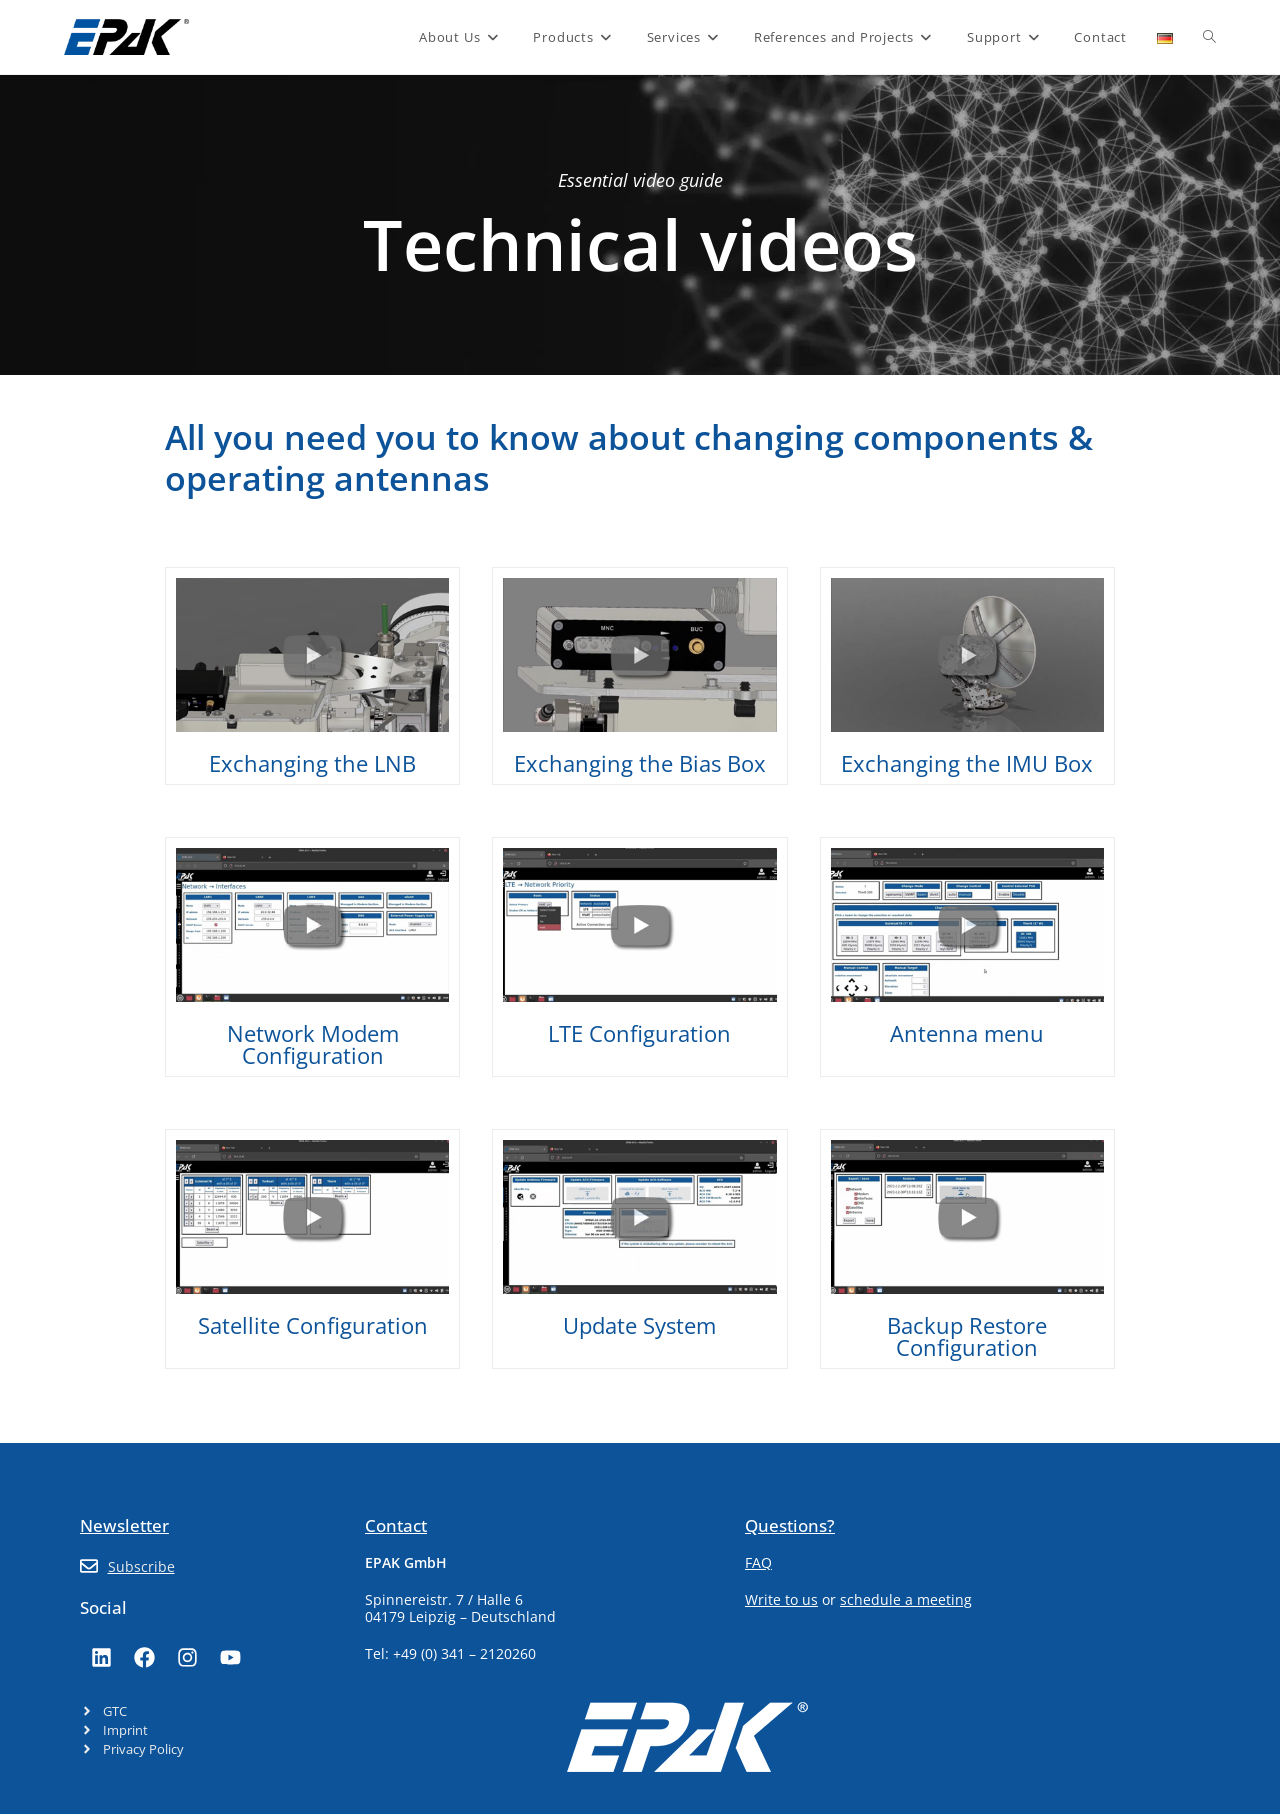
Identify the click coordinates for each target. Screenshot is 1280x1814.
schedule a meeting (906, 1599)
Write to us (781, 1599)
